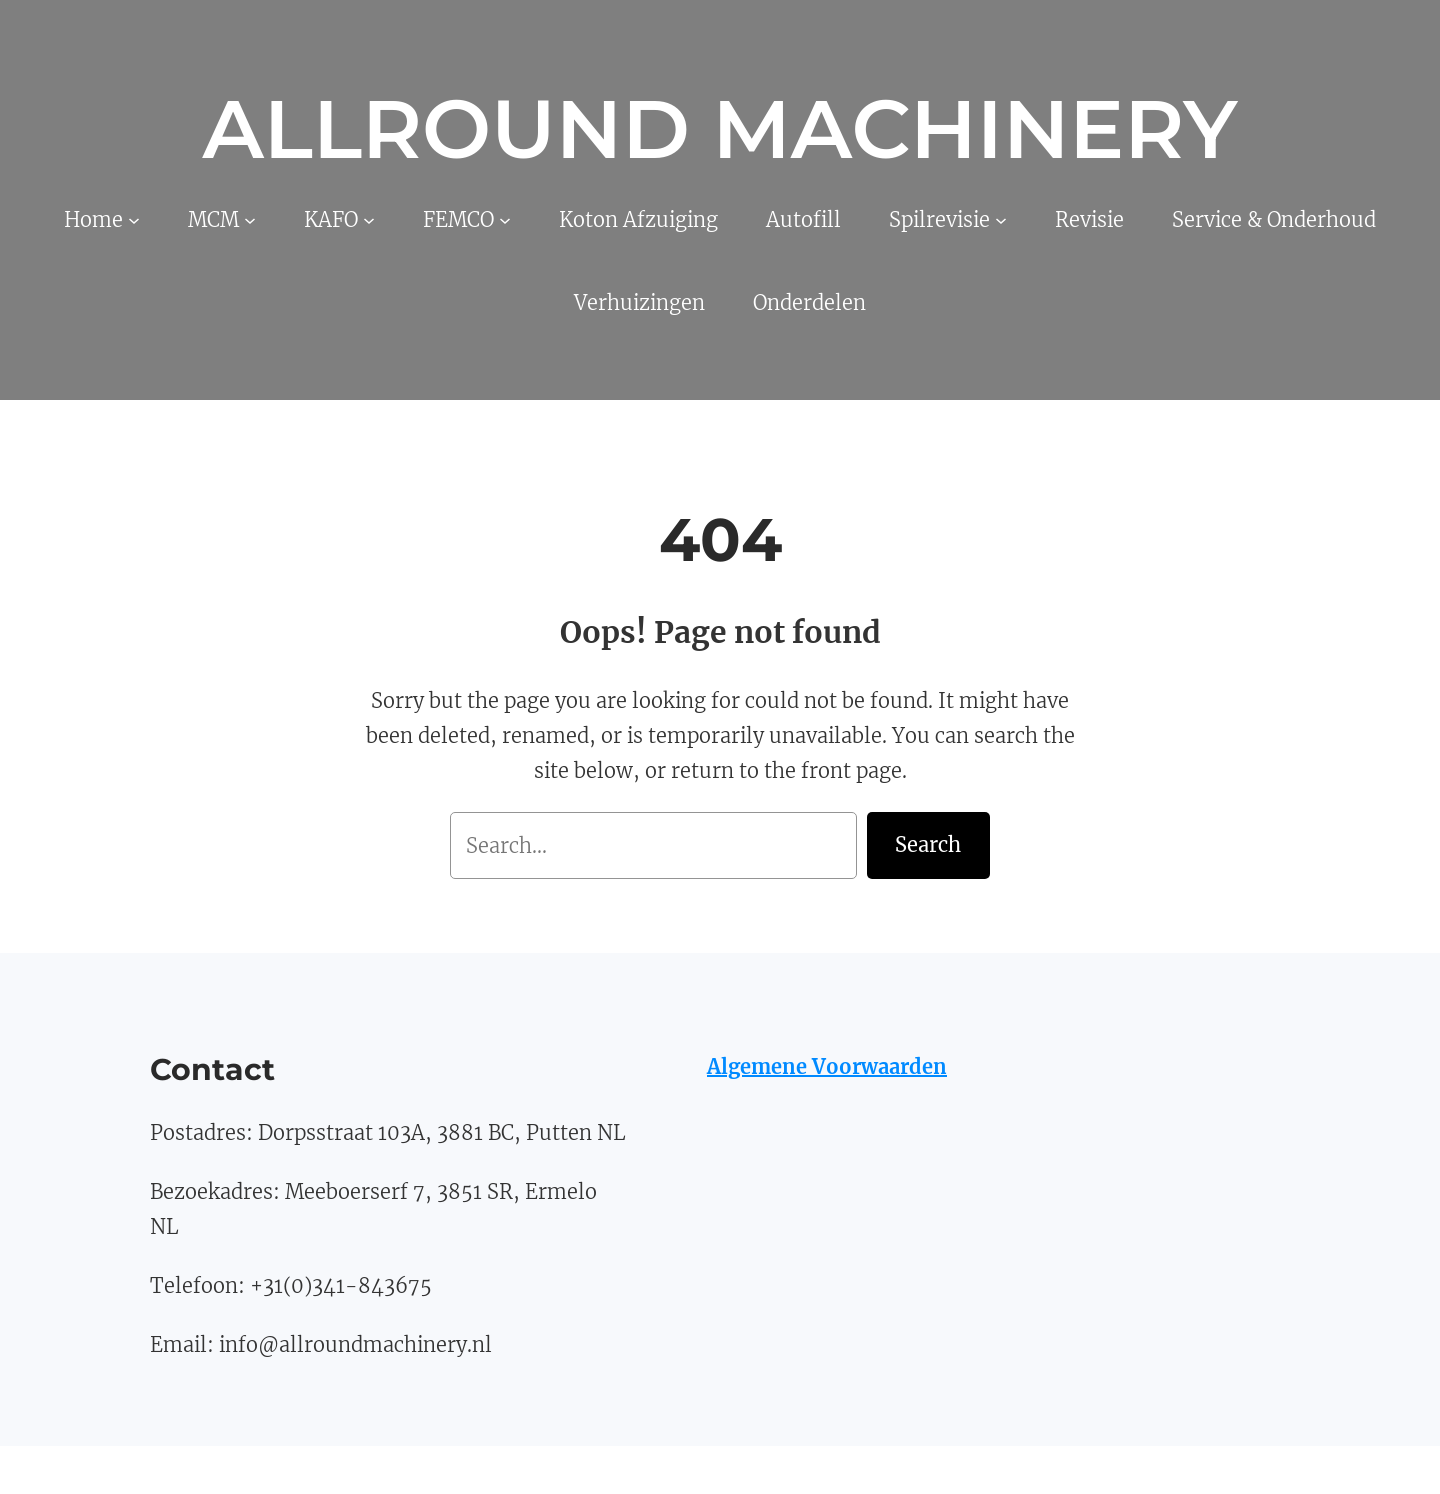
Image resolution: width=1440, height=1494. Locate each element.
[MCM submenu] (250, 220)
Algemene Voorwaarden (827, 1066)
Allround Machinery (719, 129)
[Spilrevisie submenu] (1001, 220)
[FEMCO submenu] (505, 220)
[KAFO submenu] (369, 220)
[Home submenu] (134, 220)
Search (928, 844)
